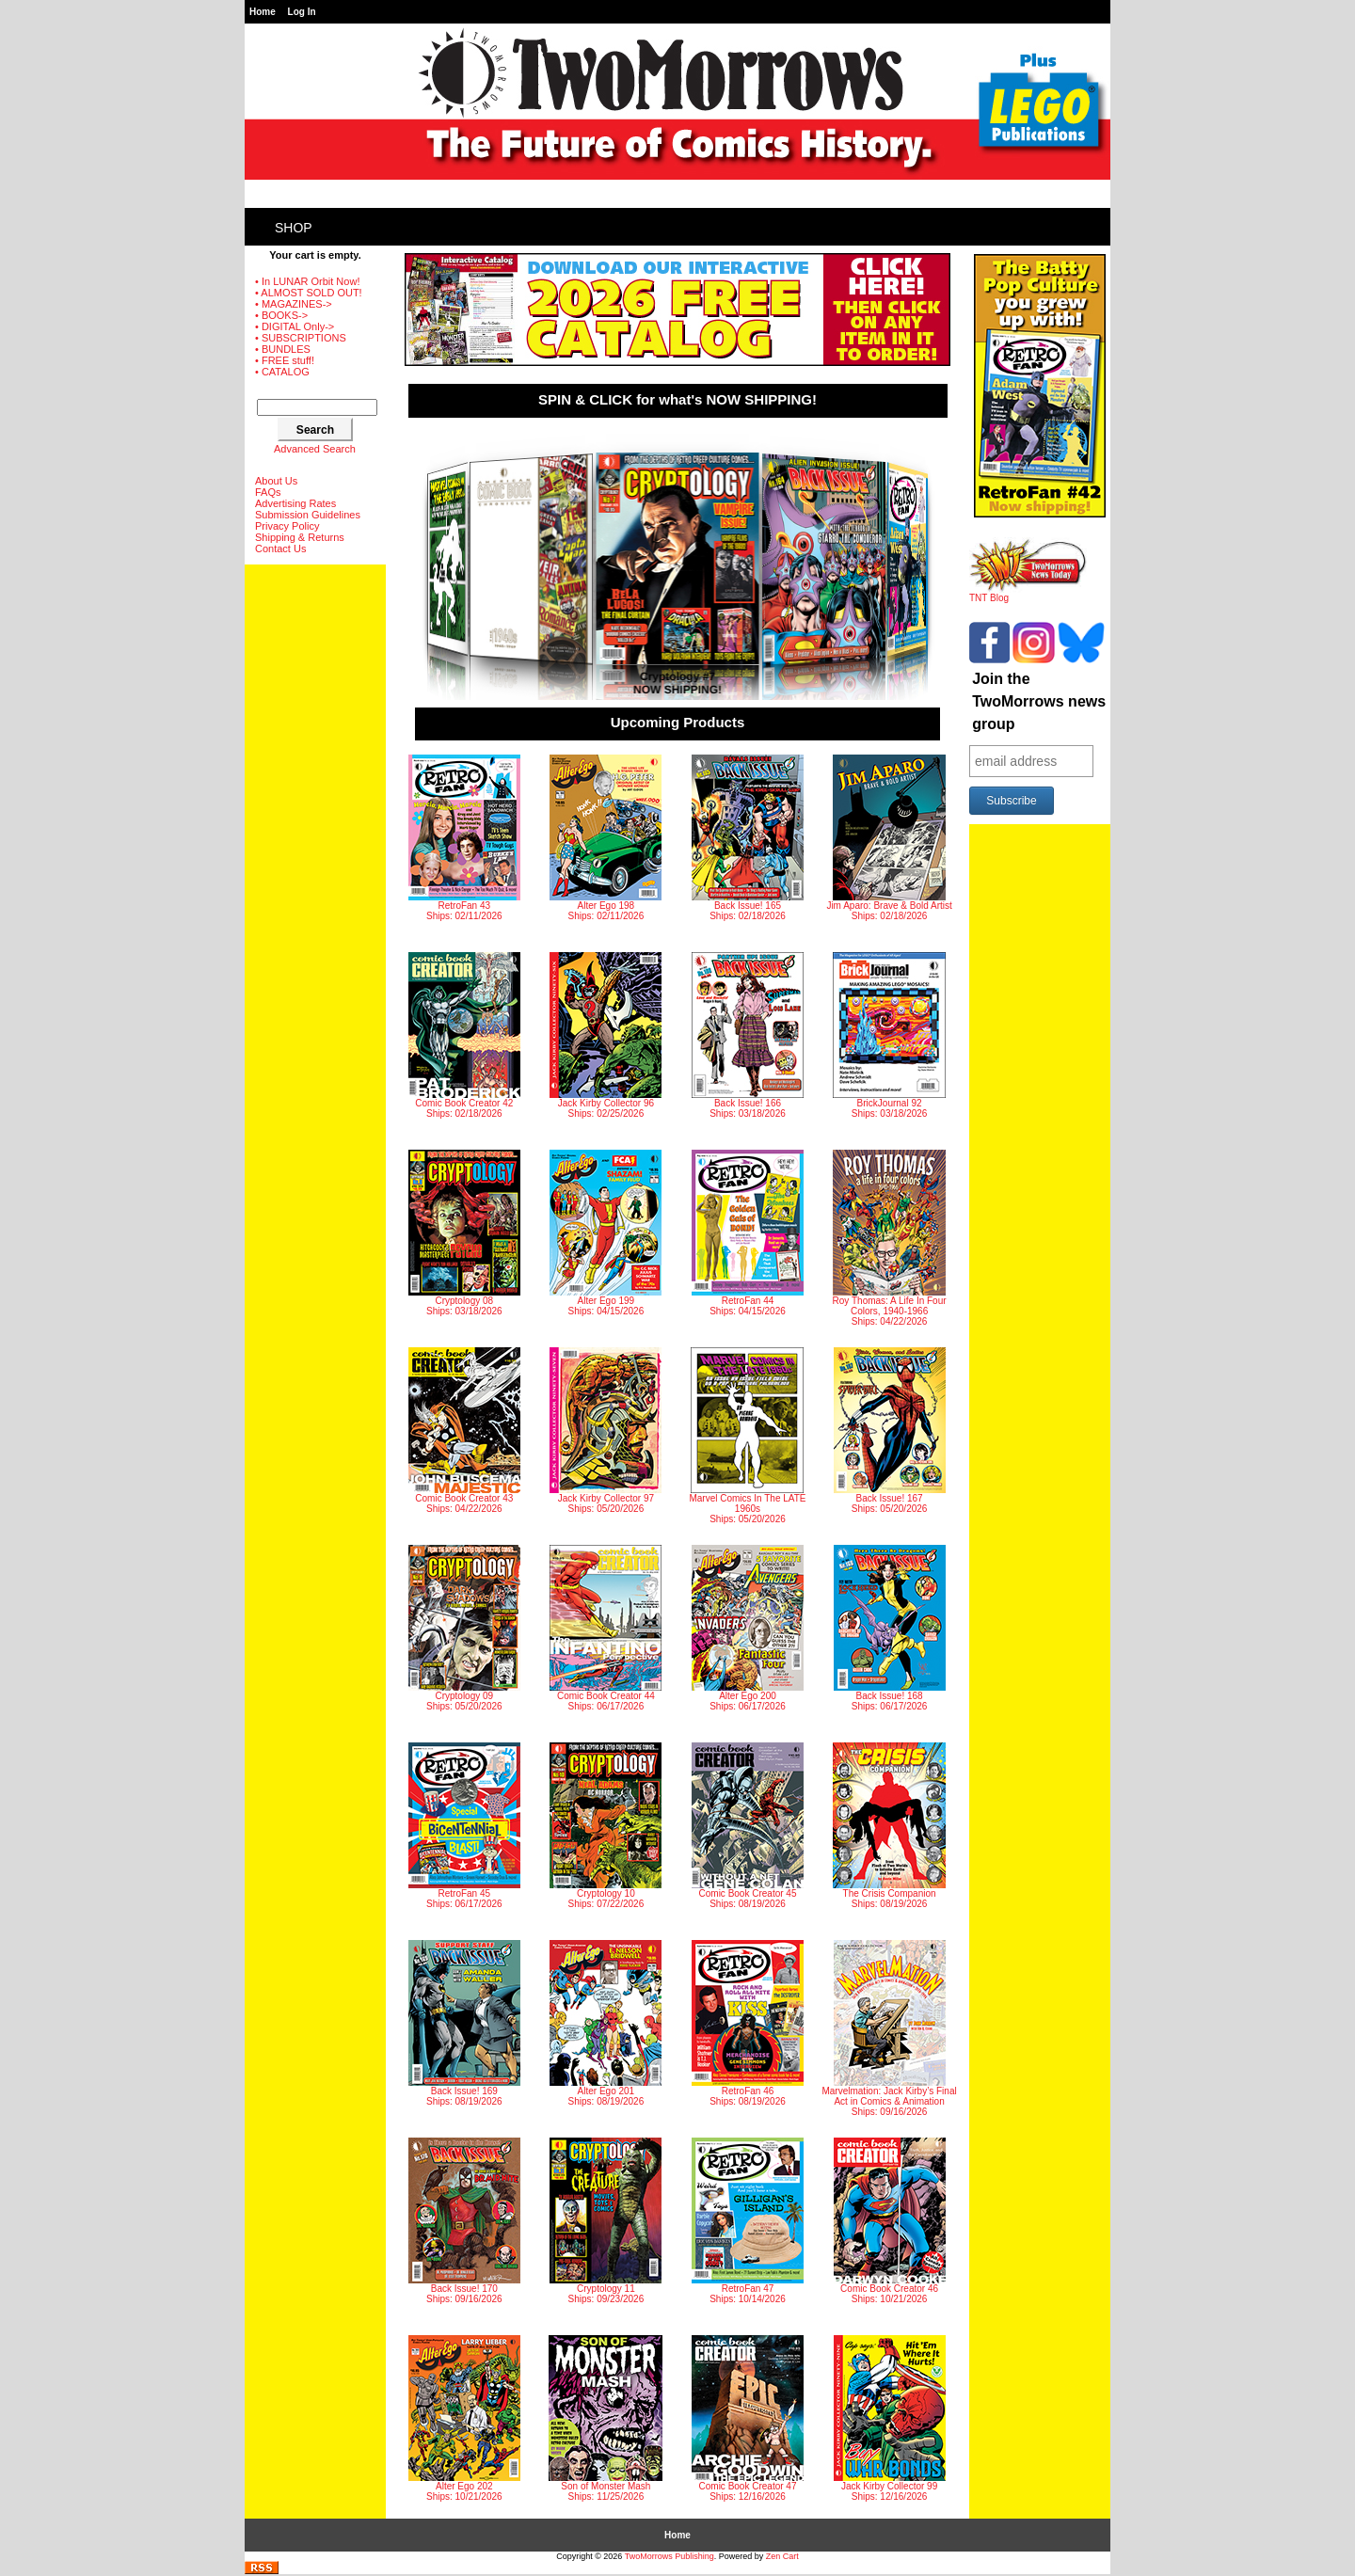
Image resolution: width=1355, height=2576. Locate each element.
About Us (276, 480)
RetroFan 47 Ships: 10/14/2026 (748, 2221)
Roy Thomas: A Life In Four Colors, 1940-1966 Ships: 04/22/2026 (890, 1238)
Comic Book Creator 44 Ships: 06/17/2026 (606, 1628)
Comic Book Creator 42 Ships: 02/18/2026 (464, 1035)
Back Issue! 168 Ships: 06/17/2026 (890, 1628)
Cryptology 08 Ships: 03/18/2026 (464, 1233)
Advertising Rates (295, 503)
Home (262, 12)
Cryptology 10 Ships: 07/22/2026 (606, 1825)
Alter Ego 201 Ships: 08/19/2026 (606, 2023)
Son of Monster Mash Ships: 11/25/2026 (605, 2418)
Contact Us (280, 548)
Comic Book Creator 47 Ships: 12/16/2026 (748, 2418)
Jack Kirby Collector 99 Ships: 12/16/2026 (890, 2418)
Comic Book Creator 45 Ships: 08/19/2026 (748, 1825)
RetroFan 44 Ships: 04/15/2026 (748, 1233)
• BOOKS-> (281, 315)
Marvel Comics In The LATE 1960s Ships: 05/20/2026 (747, 1435)
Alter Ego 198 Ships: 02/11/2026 (606, 838)
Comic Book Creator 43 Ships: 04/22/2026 (464, 1430)
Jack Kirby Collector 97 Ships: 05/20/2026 (606, 1430)
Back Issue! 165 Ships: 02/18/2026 (748, 838)
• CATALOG (282, 371)
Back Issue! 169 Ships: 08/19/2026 (464, 2023)
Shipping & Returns (299, 537)
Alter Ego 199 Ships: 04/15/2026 (606, 1233)
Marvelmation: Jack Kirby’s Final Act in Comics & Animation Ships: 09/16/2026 (888, 2028)
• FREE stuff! (284, 360)
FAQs (268, 492)
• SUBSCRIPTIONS (300, 337)
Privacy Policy (287, 526)
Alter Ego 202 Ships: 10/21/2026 (464, 2418)
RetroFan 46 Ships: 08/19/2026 (748, 2023)
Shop (293, 227)
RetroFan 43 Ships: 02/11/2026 (464, 838)
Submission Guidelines (307, 514)
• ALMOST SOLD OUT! (308, 292)
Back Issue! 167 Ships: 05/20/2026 (890, 1430)
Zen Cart (782, 2556)
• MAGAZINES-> (293, 304)
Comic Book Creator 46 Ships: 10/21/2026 (890, 2221)
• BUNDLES (283, 349)
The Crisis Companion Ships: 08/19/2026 (889, 1825)
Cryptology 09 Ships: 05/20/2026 (464, 1628)
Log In (302, 12)
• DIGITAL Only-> (294, 326)
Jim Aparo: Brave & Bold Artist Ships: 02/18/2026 (888, 838)
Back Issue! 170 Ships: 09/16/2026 (464, 2221)
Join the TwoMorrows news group (1039, 701)
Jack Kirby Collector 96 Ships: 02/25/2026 (606, 1035)
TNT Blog (1028, 593)
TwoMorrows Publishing (669, 2556)
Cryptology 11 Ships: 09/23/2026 (606, 2221)
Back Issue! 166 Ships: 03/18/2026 (748, 1035)
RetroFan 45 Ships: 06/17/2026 (464, 1825)
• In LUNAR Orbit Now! (307, 281)
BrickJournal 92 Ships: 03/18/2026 (889, 1035)
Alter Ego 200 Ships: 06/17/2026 (748, 1628)
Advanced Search (315, 448)
